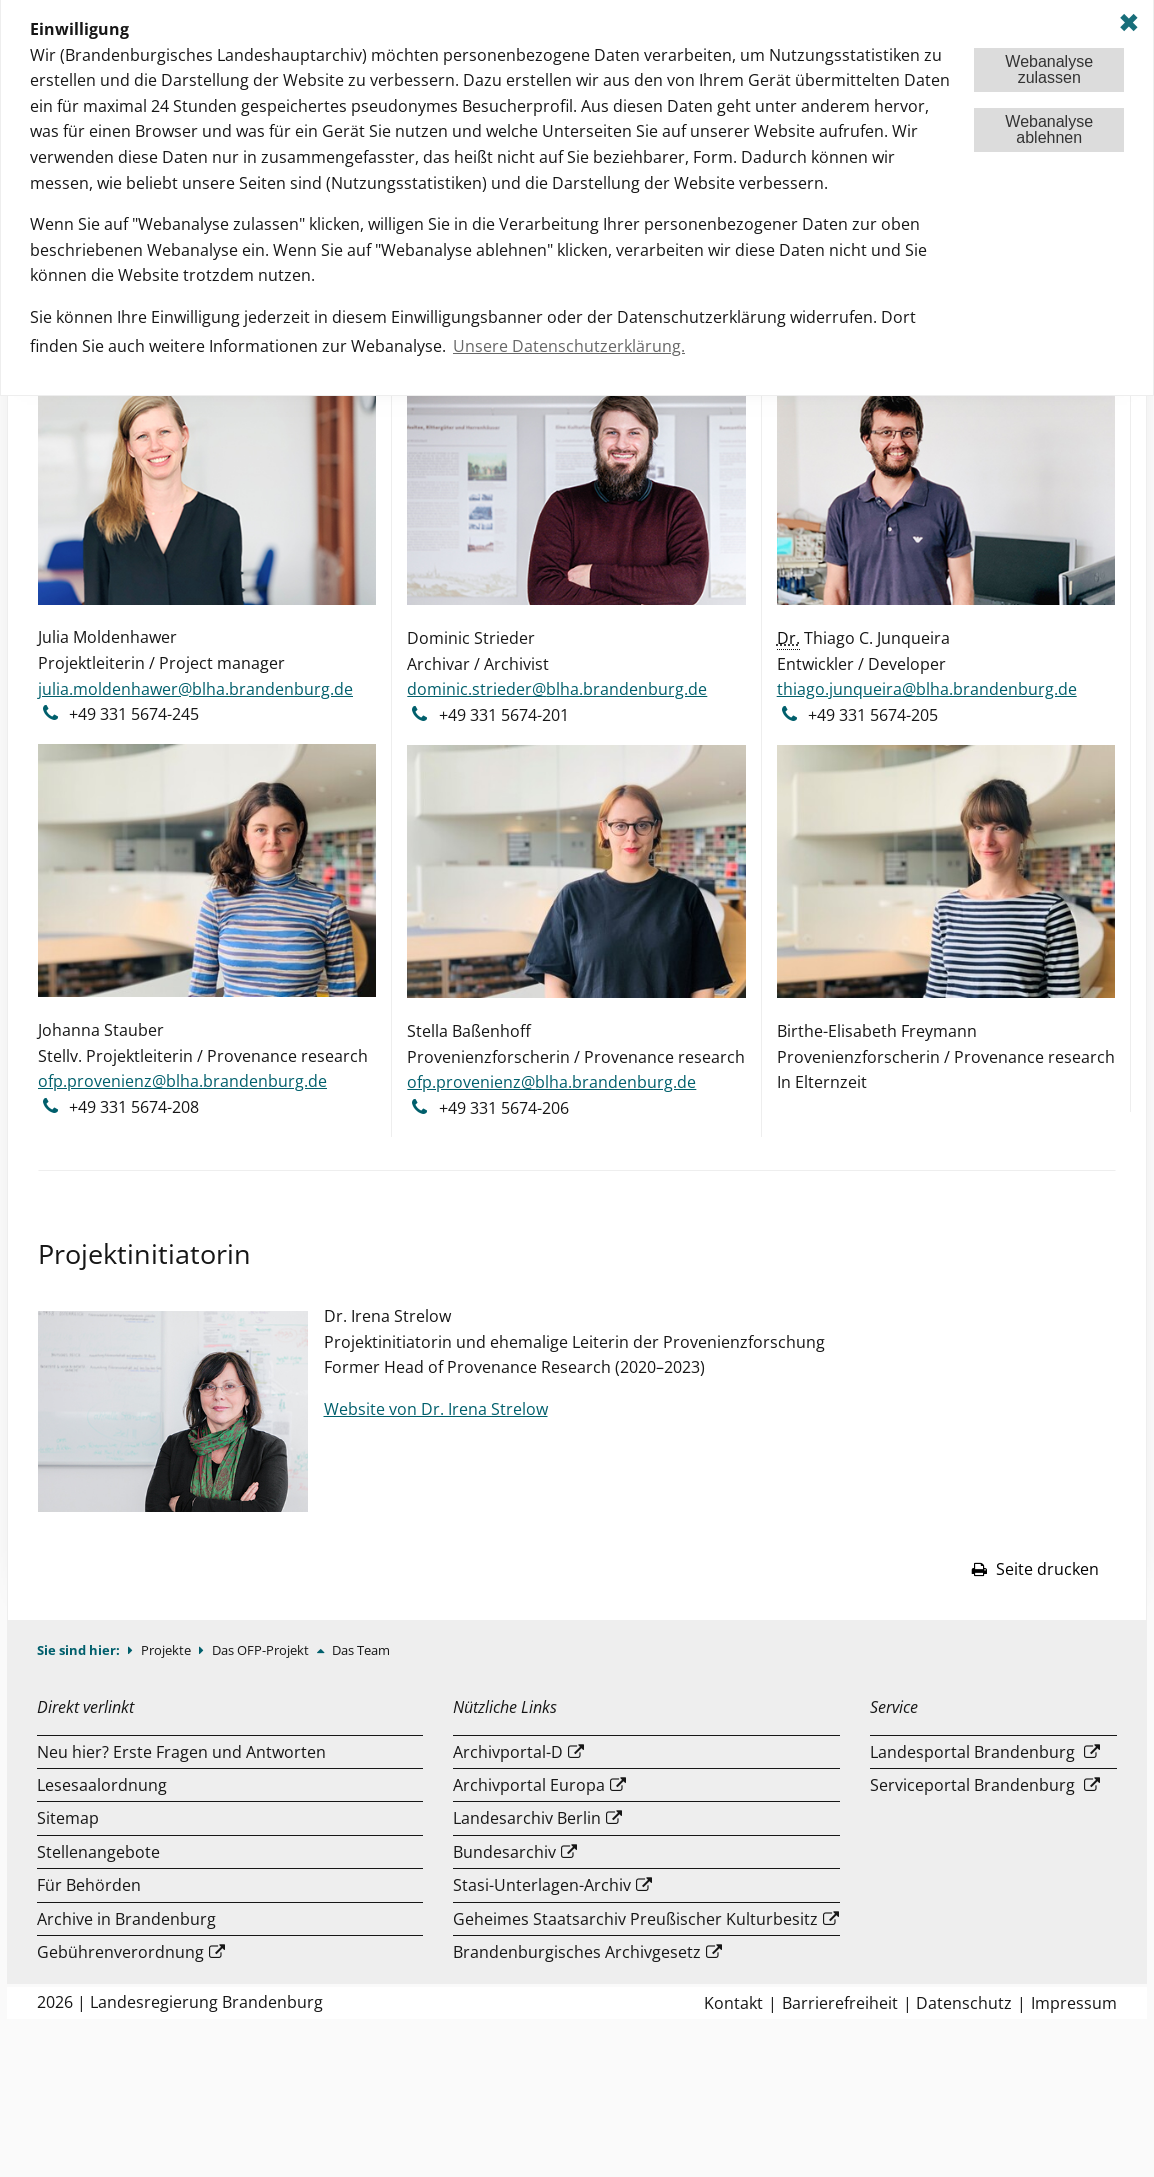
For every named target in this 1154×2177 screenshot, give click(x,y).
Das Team (361, 1650)
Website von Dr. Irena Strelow (436, 1409)
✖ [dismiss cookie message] (1129, 22)
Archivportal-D (508, 1752)
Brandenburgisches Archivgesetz (577, 1952)
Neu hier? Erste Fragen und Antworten (181, 1752)
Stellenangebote (98, 1852)
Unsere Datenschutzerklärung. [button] (569, 346)
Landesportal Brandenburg (972, 1752)
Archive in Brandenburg (126, 1919)
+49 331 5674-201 (504, 715)
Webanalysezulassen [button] (1049, 69)
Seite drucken (1035, 1569)
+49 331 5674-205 (873, 715)
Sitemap (68, 1818)
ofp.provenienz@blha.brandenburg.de (182, 1081)
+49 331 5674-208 (134, 1107)
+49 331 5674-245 (134, 714)
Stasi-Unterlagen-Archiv (542, 1885)
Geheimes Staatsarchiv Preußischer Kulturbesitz (635, 1919)
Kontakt (733, 2003)
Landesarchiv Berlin (527, 1818)
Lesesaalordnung (102, 1785)
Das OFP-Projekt (262, 1650)
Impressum (1074, 2003)
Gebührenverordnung (120, 1952)
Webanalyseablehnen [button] (1049, 129)
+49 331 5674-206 (504, 1108)
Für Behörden (89, 1885)
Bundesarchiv (504, 1852)
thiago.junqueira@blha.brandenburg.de (927, 689)
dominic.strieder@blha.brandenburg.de (557, 689)
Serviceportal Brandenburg (972, 1785)
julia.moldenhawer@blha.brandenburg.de (195, 689)
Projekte (167, 1650)
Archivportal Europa (529, 1785)
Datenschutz (964, 2003)
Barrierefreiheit (840, 2003)
